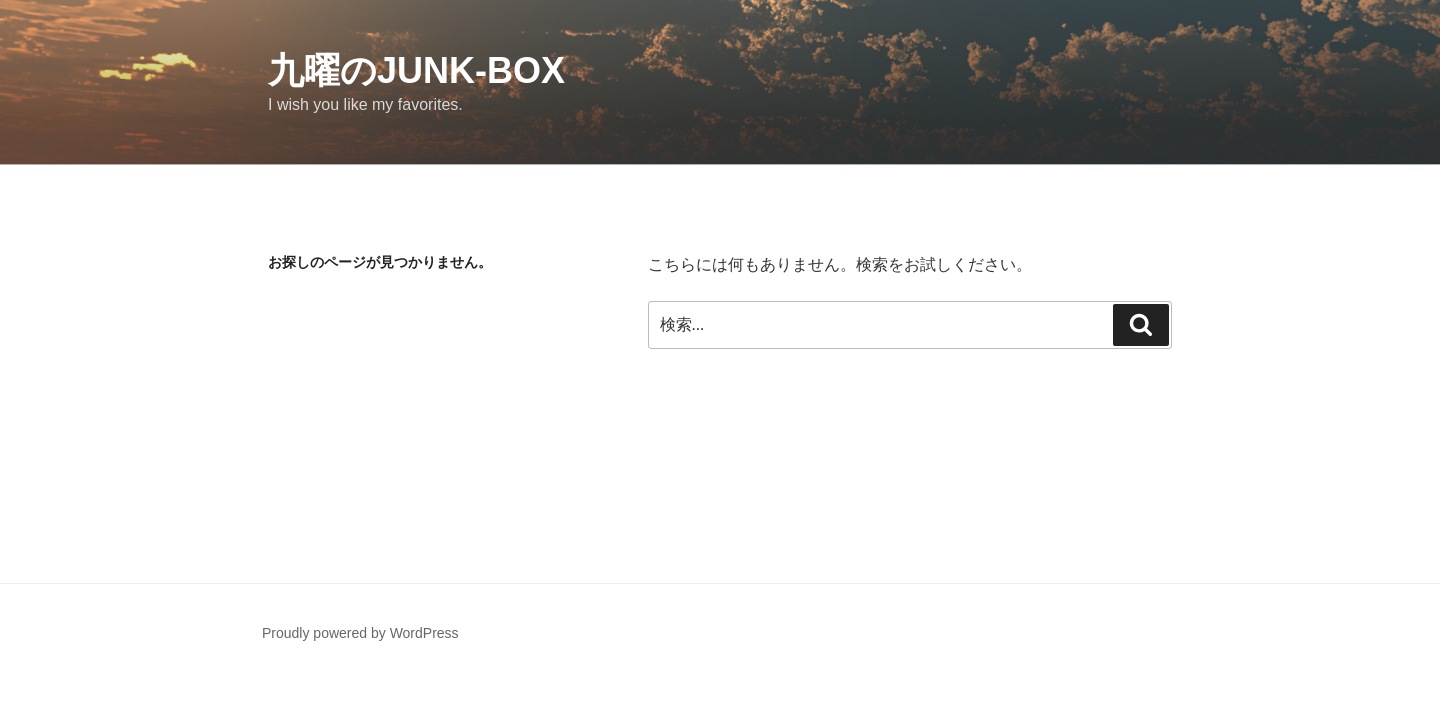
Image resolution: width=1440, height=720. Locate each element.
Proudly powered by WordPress (360, 633)
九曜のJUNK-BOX (416, 70)
